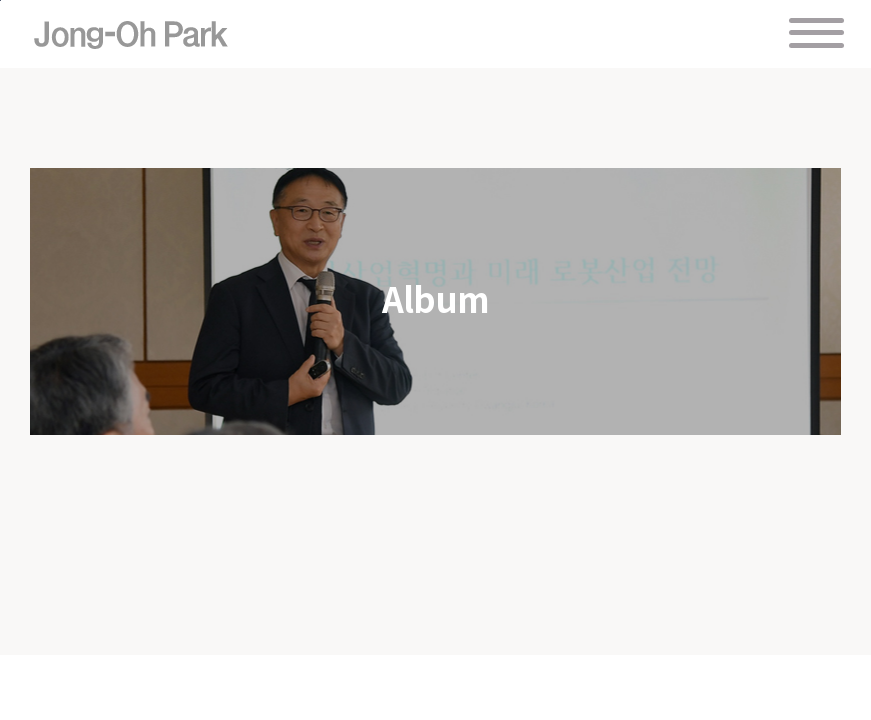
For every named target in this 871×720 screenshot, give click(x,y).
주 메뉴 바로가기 (0, 0)
